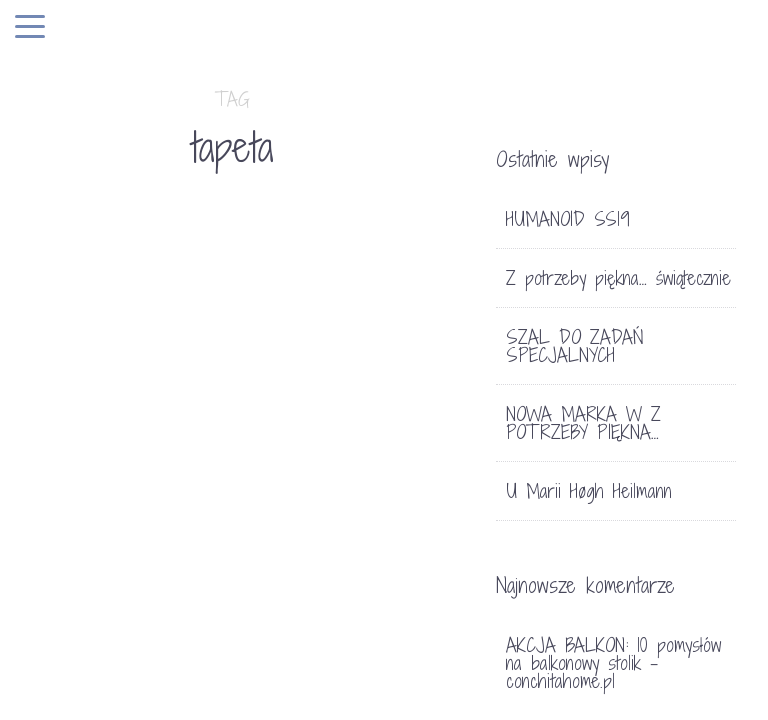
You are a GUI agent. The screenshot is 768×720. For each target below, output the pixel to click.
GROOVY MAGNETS (322, 467)
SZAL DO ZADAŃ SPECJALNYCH (575, 346)
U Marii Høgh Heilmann (589, 491)
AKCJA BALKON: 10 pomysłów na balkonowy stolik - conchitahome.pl (613, 663)
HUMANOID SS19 (568, 219)
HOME (72, 412)
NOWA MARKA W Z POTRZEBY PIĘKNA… (583, 423)
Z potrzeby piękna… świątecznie (618, 278)
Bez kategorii (325, 412)
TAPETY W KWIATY (101, 497)
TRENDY (130, 412)
